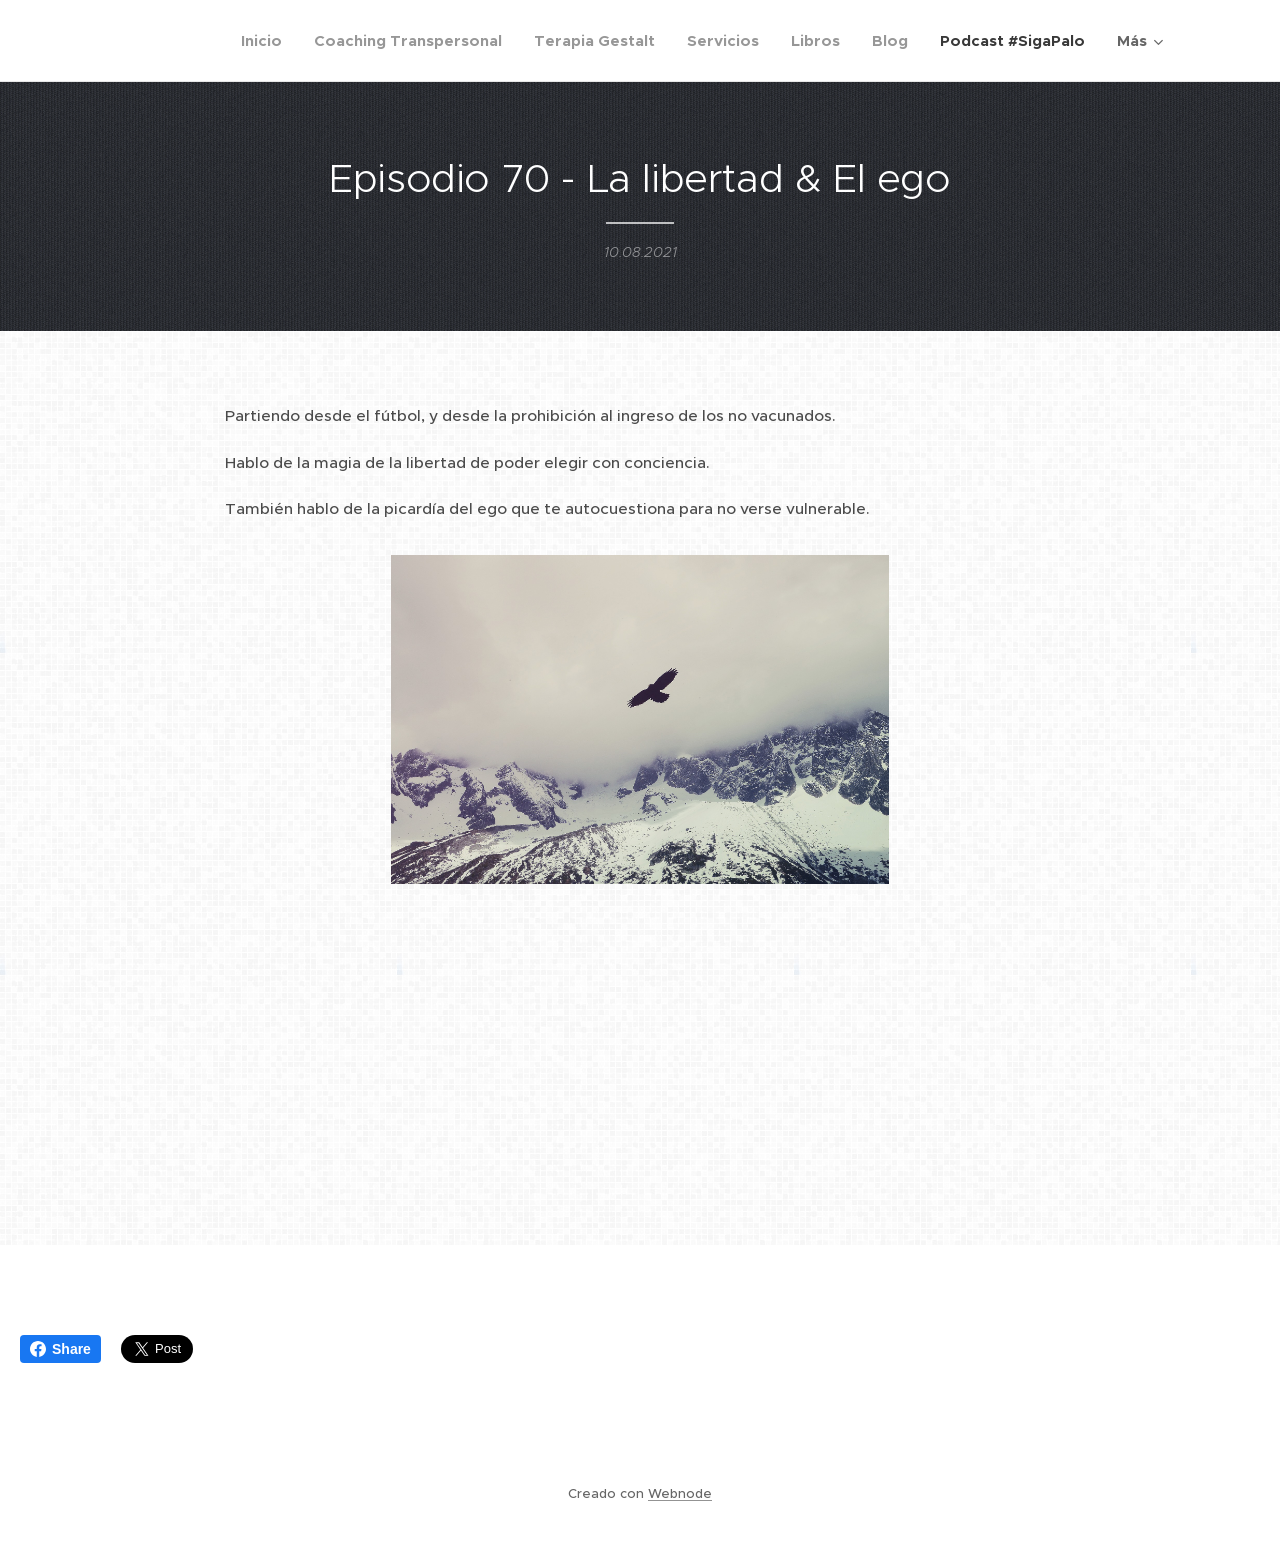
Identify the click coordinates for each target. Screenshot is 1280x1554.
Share (60, 1349)
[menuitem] (267, 41)
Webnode (680, 1493)
